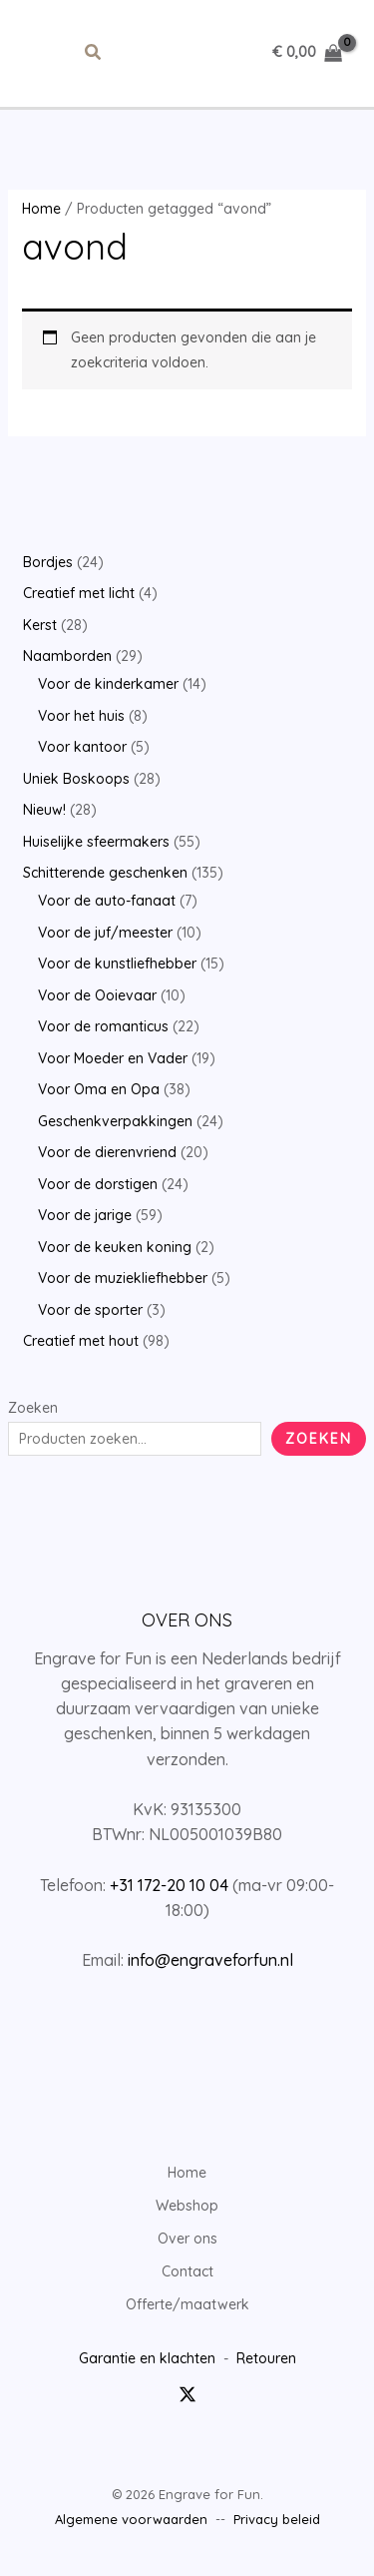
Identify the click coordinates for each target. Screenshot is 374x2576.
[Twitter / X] (187, 2394)
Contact (187, 2271)
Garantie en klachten (147, 2358)
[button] (94, 53)
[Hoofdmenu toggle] (44, 53)
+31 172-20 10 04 (169, 1885)
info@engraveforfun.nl (210, 1960)
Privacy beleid (276, 2519)
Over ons (187, 2239)
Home (41, 209)
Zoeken (33, 1408)
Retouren (266, 2358)
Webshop (187, 2206)
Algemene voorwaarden (131, 2519)
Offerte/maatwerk (187, 2304)
